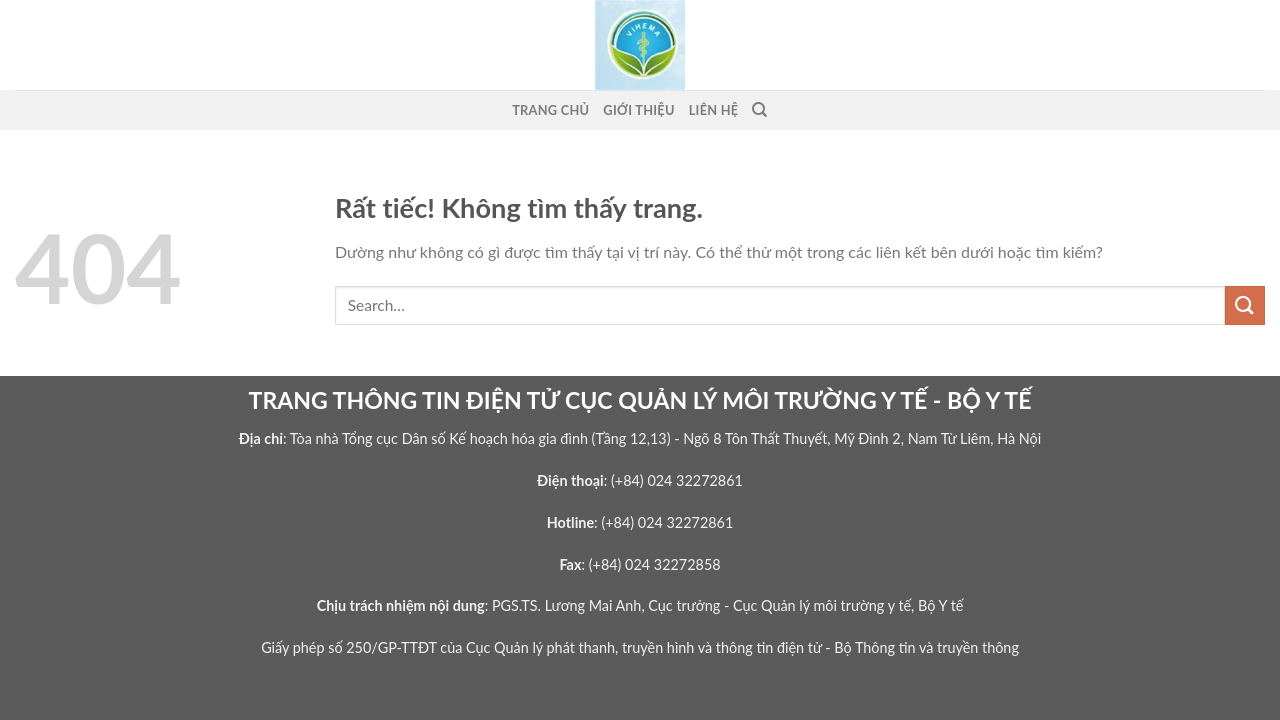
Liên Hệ (714, 110)
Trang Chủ (550, 110)
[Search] (759, 110)
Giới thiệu (638, 110)
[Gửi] (1245, 305)
